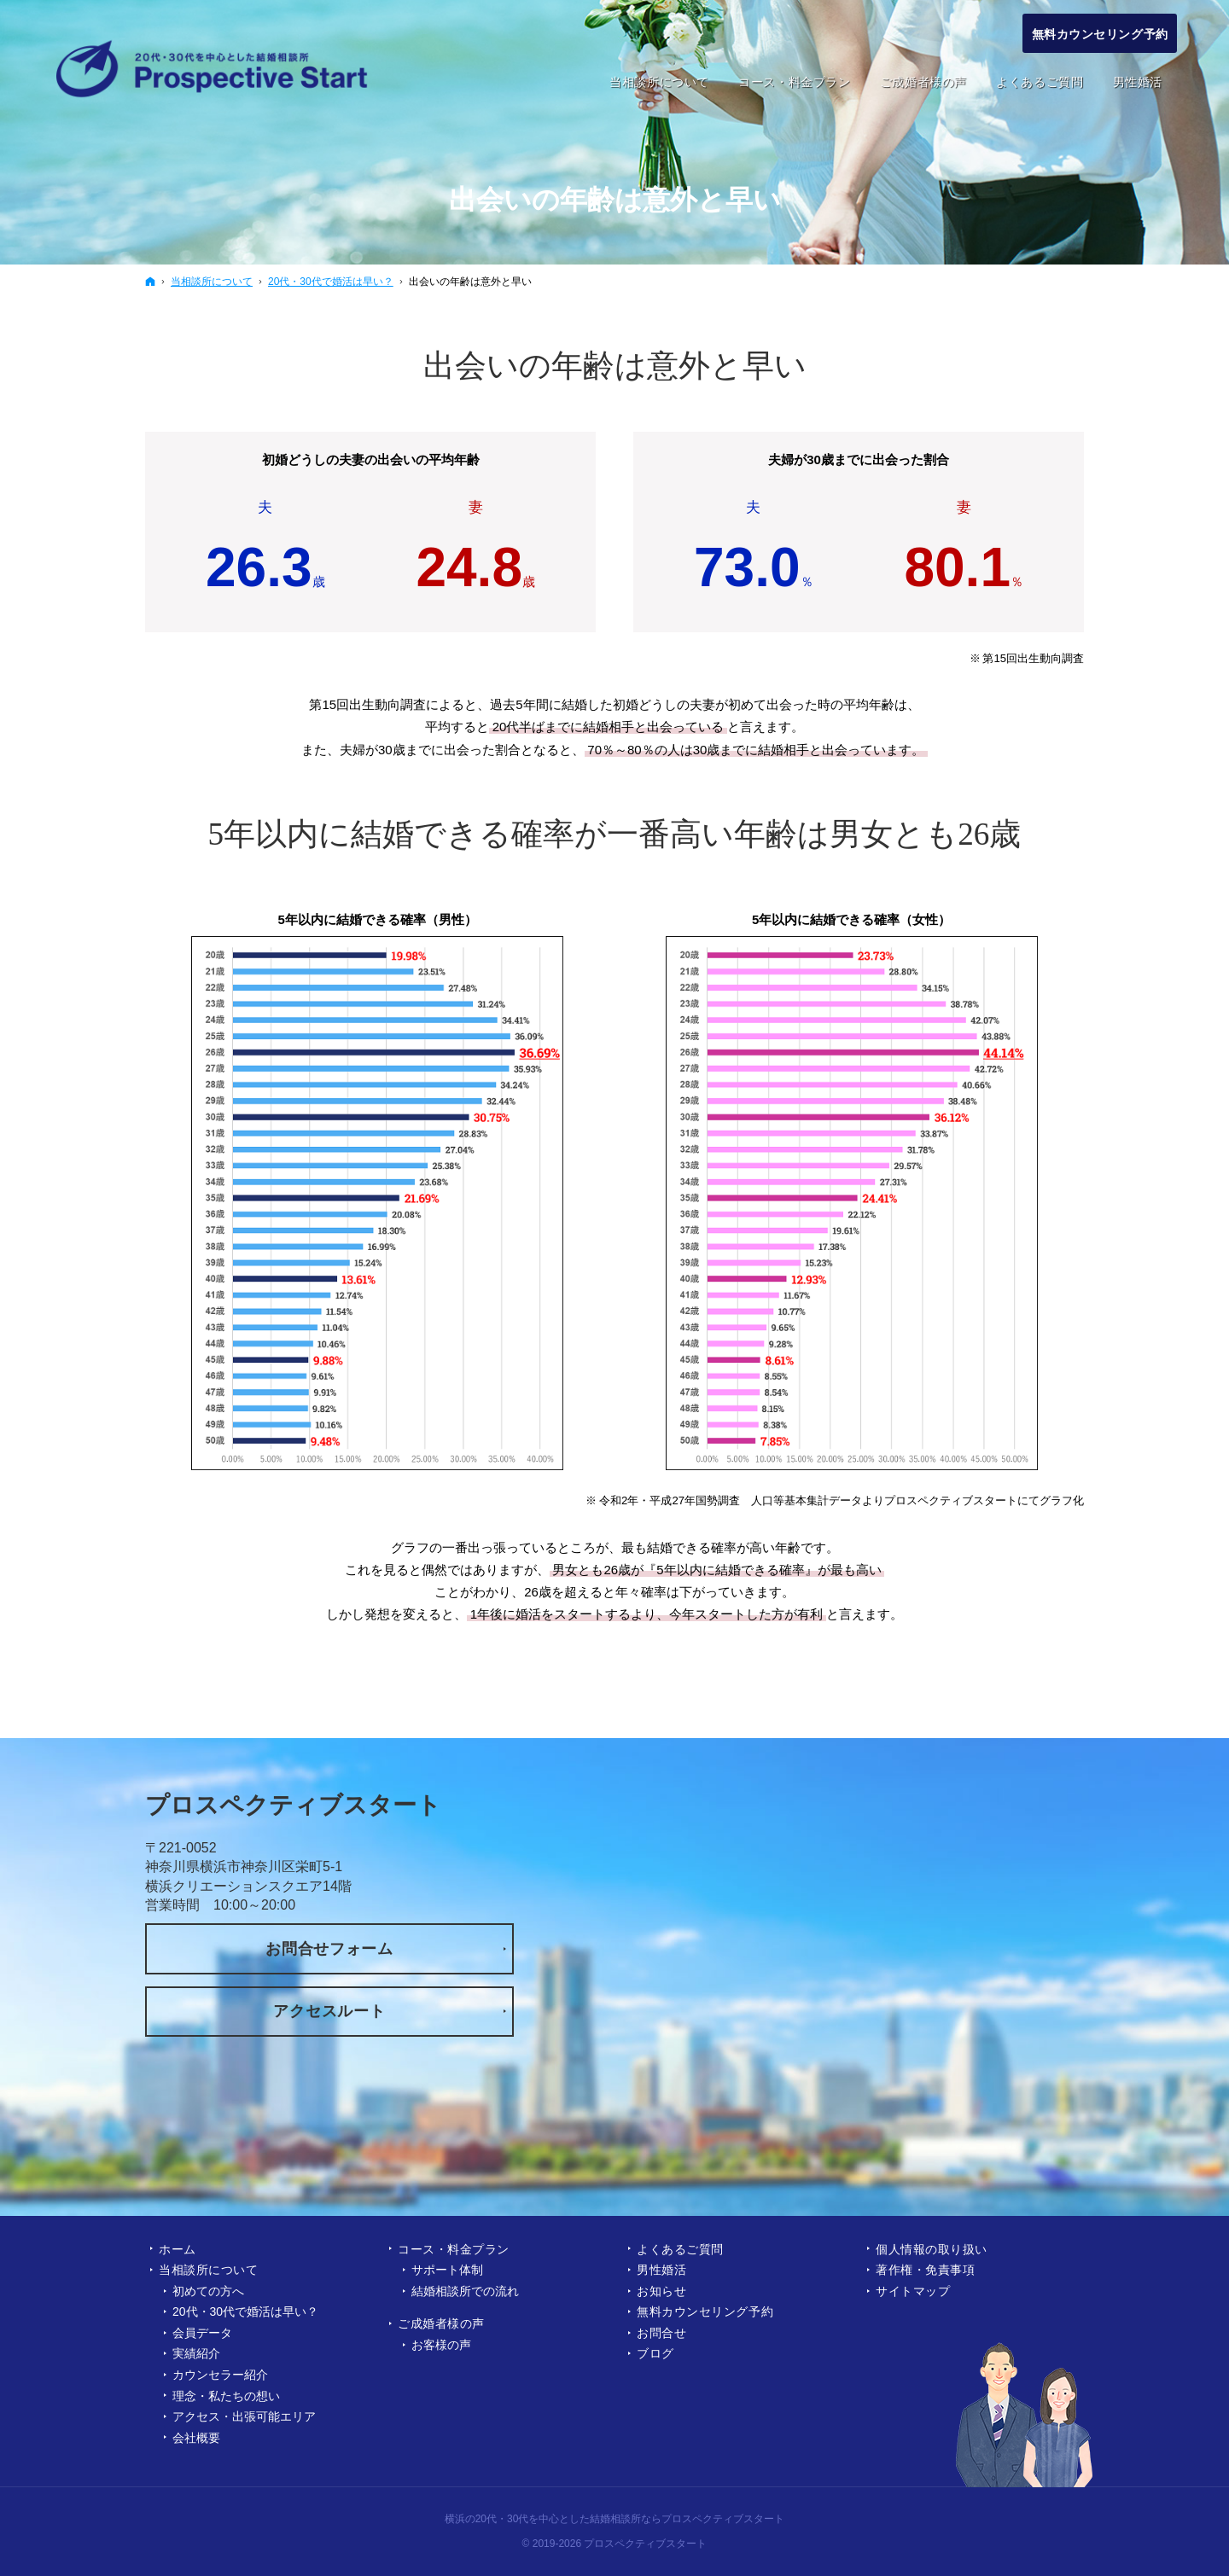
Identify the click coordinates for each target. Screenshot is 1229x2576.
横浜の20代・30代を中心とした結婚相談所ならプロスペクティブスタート (615, 2519)
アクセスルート (329, 2011)
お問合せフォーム (329, 1948)
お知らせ (661, 2291)
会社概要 (196, 2438)
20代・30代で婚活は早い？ (245, 2311)
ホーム (177, 2249)
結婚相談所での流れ (465, 2291)
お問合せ (661, 2333)
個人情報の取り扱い (931, 2249)
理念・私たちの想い (226, 2396)
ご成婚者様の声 (441, 2323)
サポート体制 (447, 2270)
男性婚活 (661, 2270)
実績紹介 (196, 2353)
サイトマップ (913, 2291)
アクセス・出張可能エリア (244, 2416)
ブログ (655, 2353)
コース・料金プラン (454, 2249)
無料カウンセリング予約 (705, 2311)
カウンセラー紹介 (220, 2374)
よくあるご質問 (680, 2249)
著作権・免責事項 (925, 2270)
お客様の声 (441, 2345)
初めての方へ (208, 2291)
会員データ (202, 2333)
